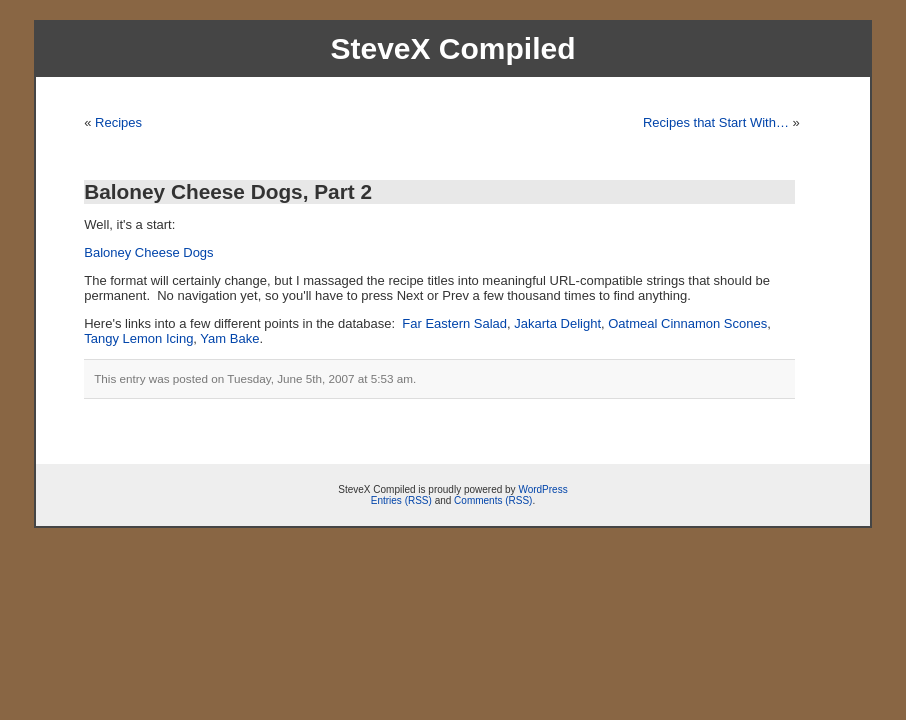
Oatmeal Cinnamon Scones (687, 323)
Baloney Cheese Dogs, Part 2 (228, 191)
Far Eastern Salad (454, 323)
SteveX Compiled (452, 48)
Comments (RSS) (493, 500)
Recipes (118, 122)
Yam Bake (229, 338)
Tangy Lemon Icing (138, 338)
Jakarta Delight (557, 323)
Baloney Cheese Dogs (148, 252)
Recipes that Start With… (716, 122)
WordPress (542, 489)
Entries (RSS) (401, 500)
